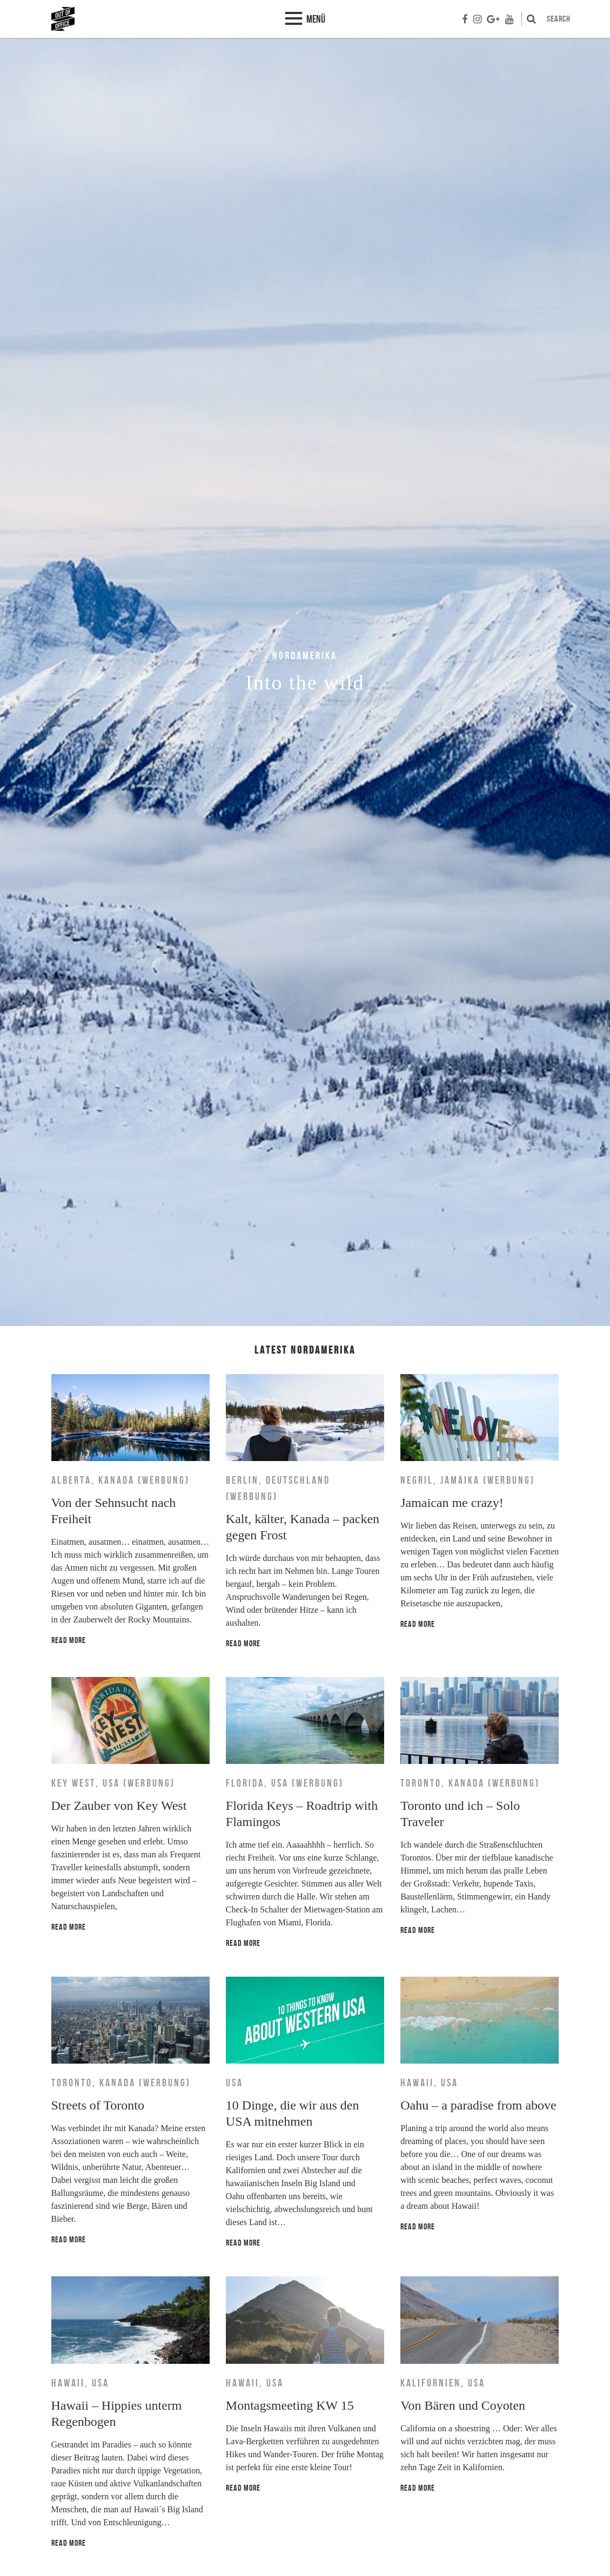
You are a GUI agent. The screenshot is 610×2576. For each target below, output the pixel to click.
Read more (68, 1640)
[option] (305, 682)
